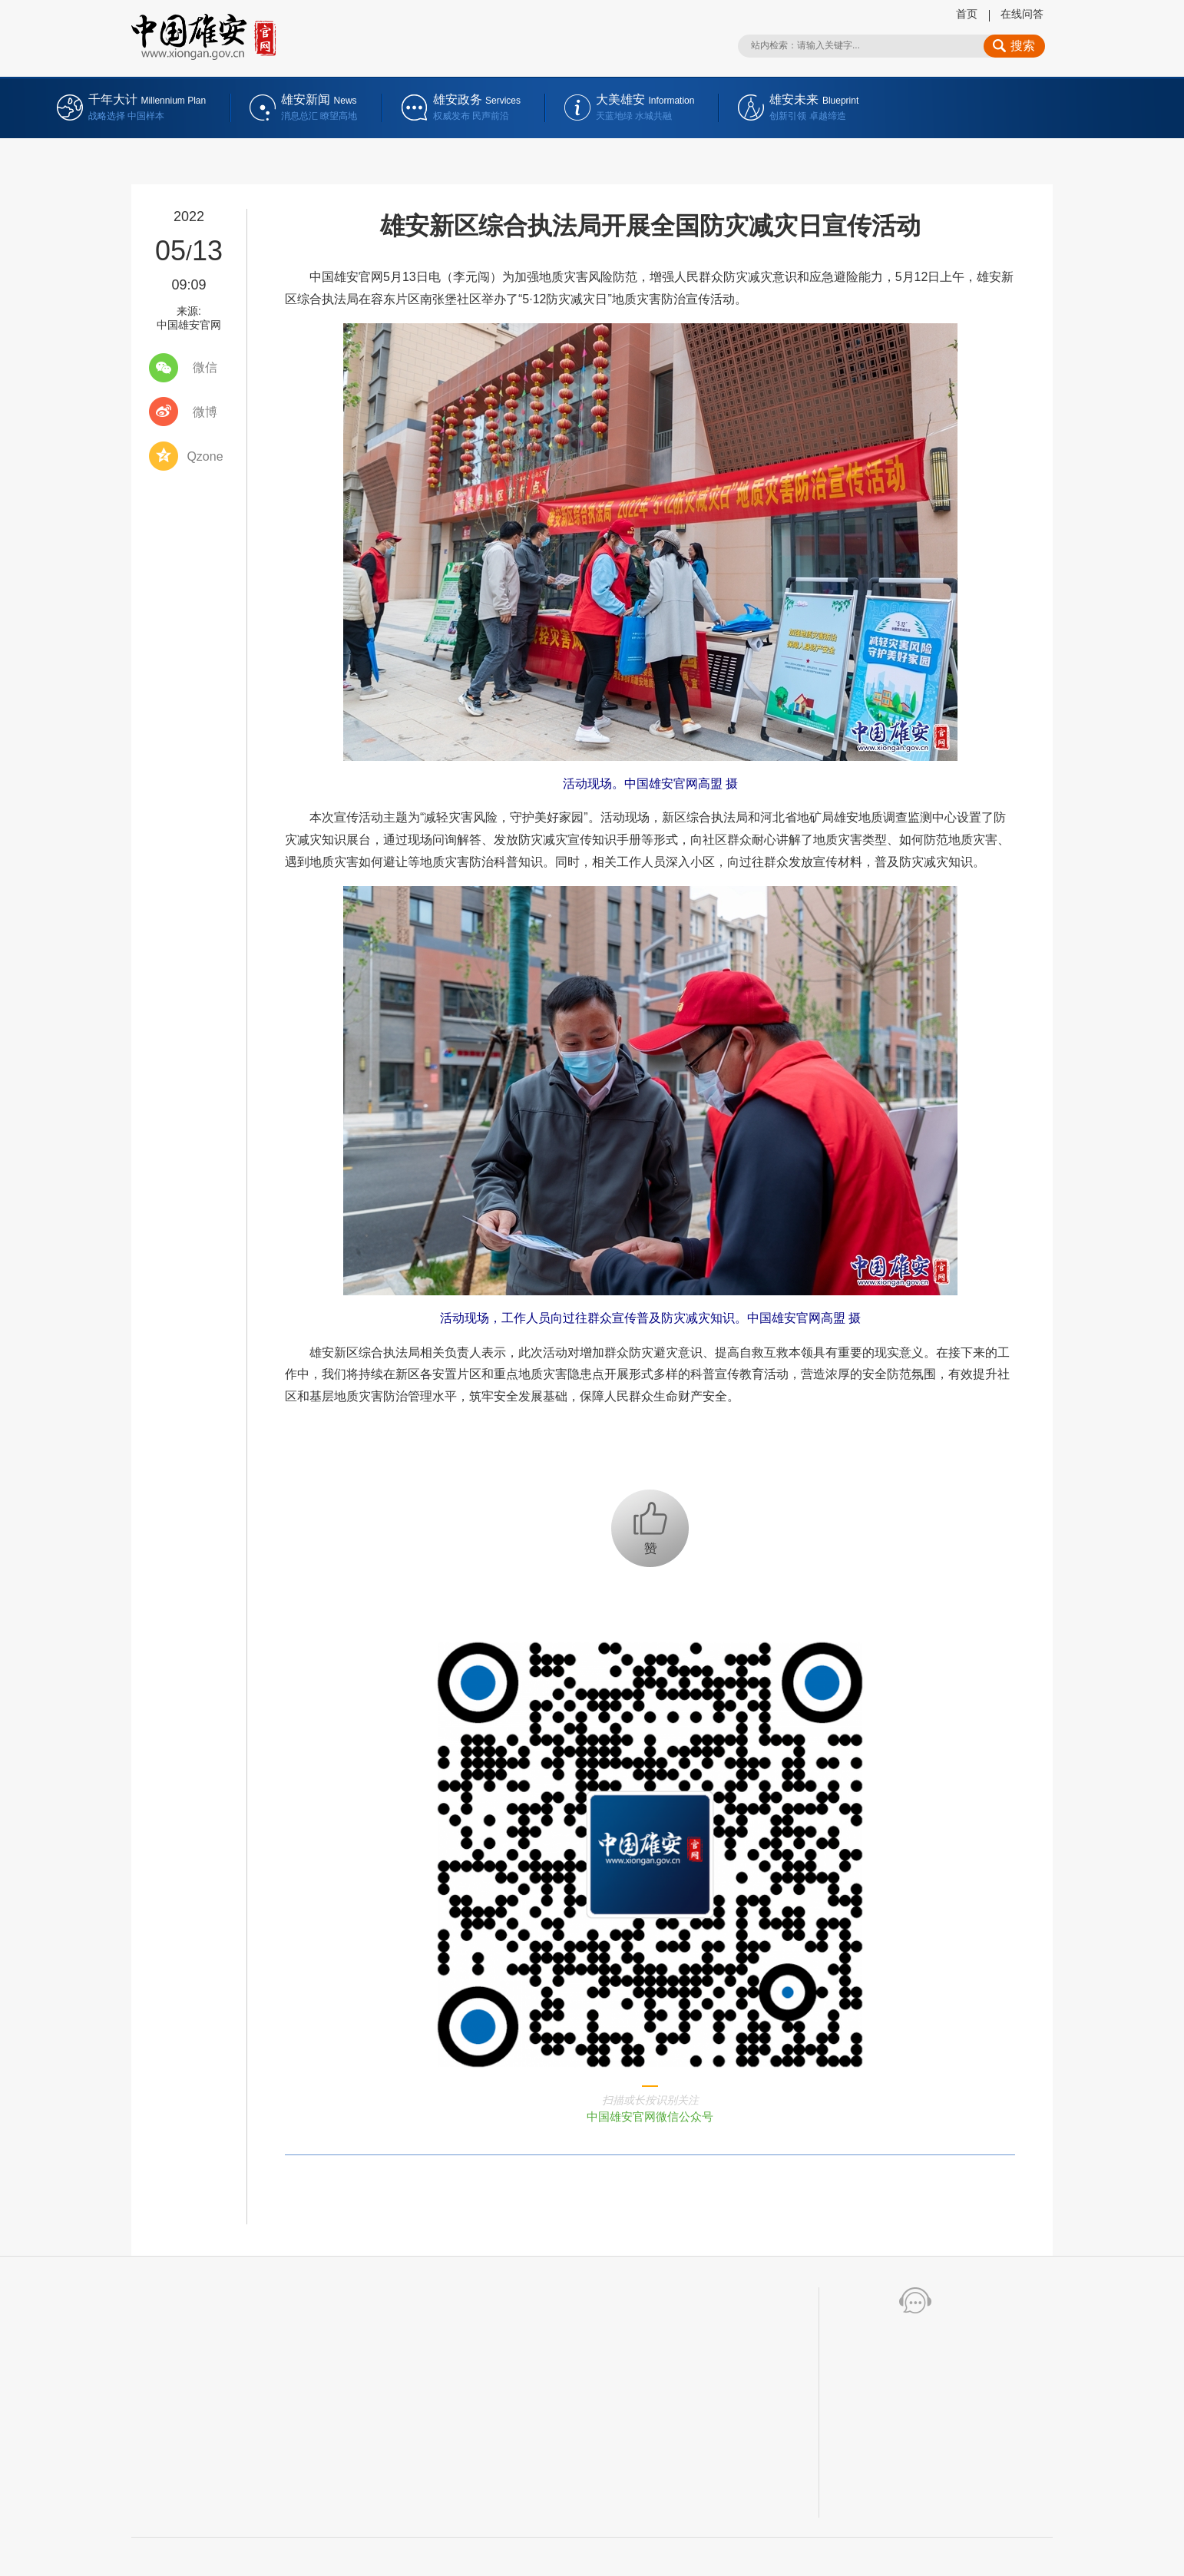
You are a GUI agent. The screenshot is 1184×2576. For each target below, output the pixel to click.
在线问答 (1021, 14)
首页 (966, 14)
